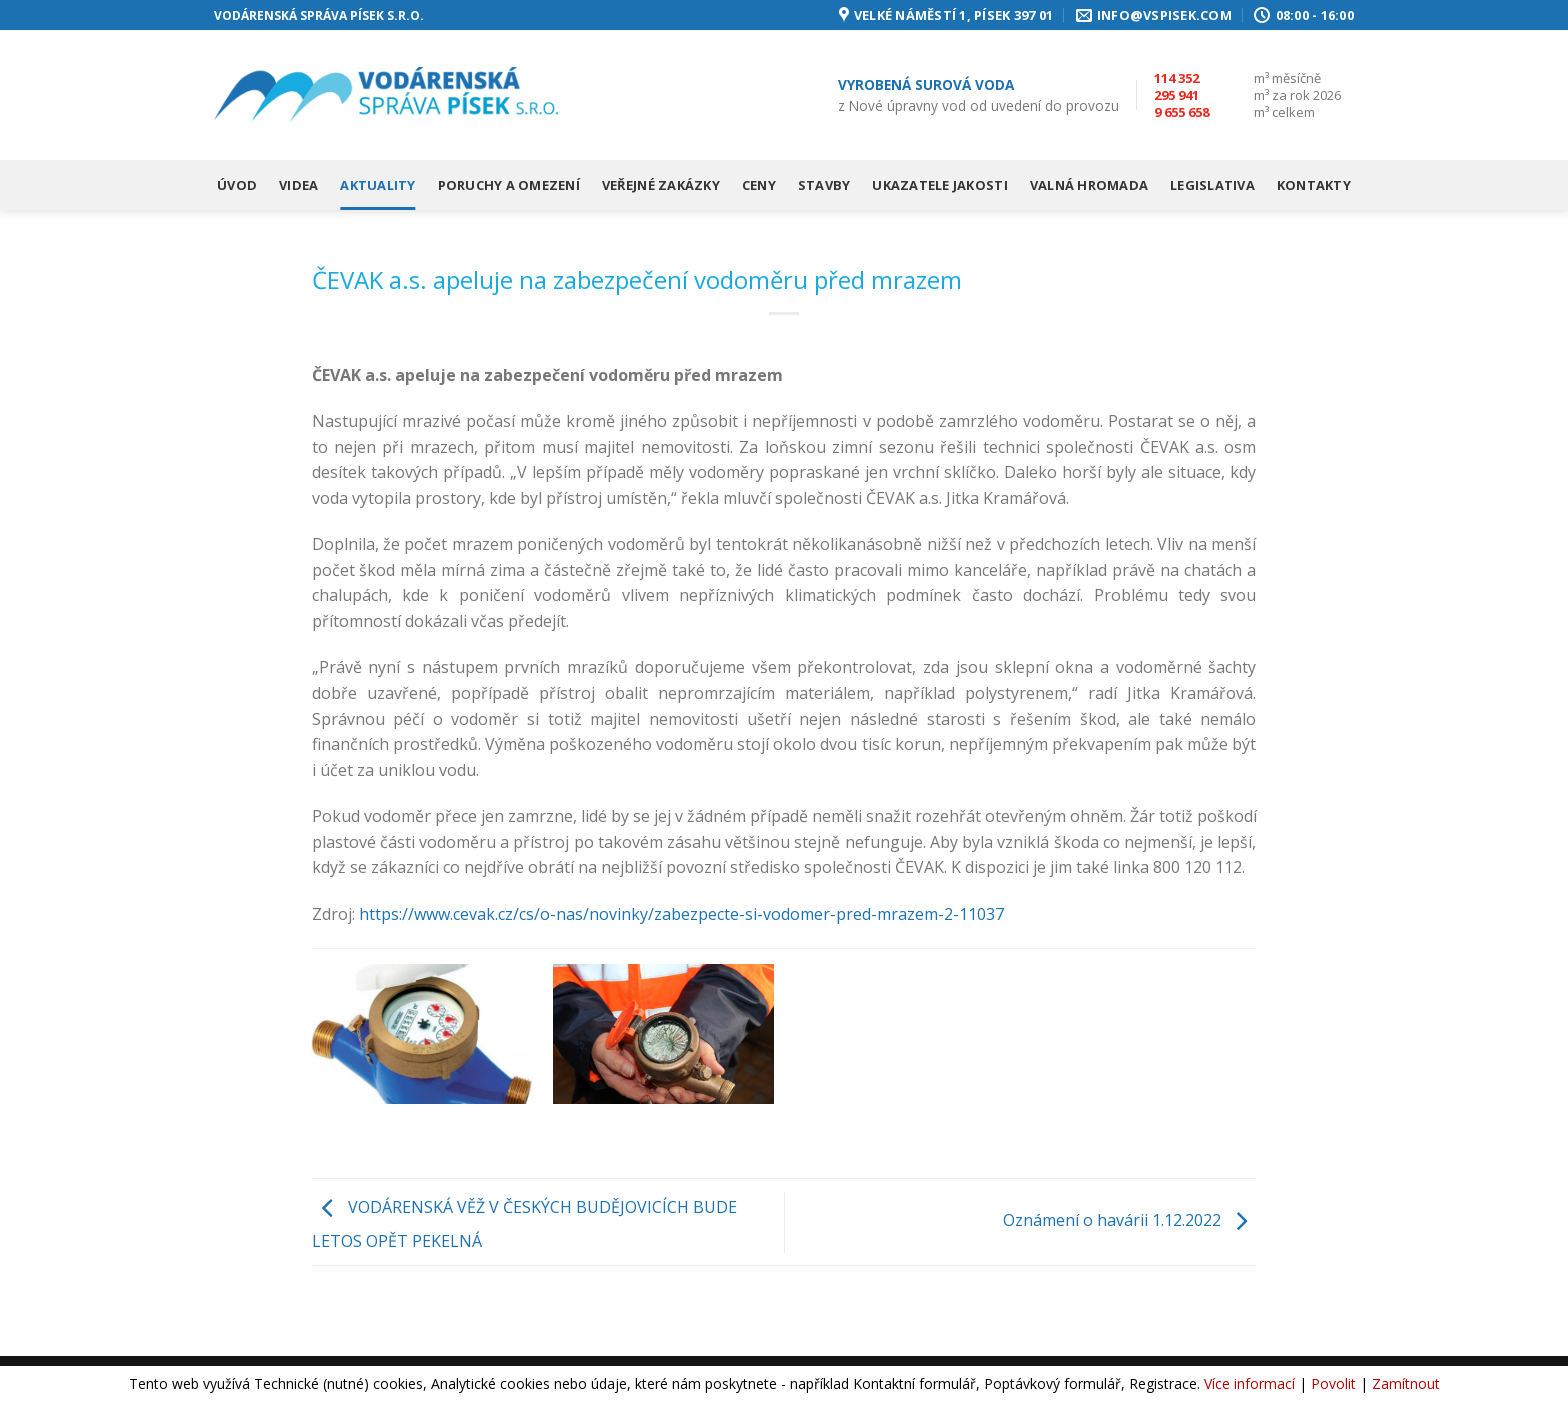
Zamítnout (1406, 1383)
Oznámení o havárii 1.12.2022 (1130, 1220)
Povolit (1333, 1383)
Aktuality (377, 185)
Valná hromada (1089, 185)
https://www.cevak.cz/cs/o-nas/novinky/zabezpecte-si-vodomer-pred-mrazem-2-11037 (681, 914)
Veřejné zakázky (661, 185)
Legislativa (1212, 185)
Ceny (759, 185)
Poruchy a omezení (509, 185)
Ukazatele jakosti (939, 185)
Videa (298, 185)
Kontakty (1314, 185)
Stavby (824, 185)
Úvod (237, 185)
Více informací (1249, 1383)
